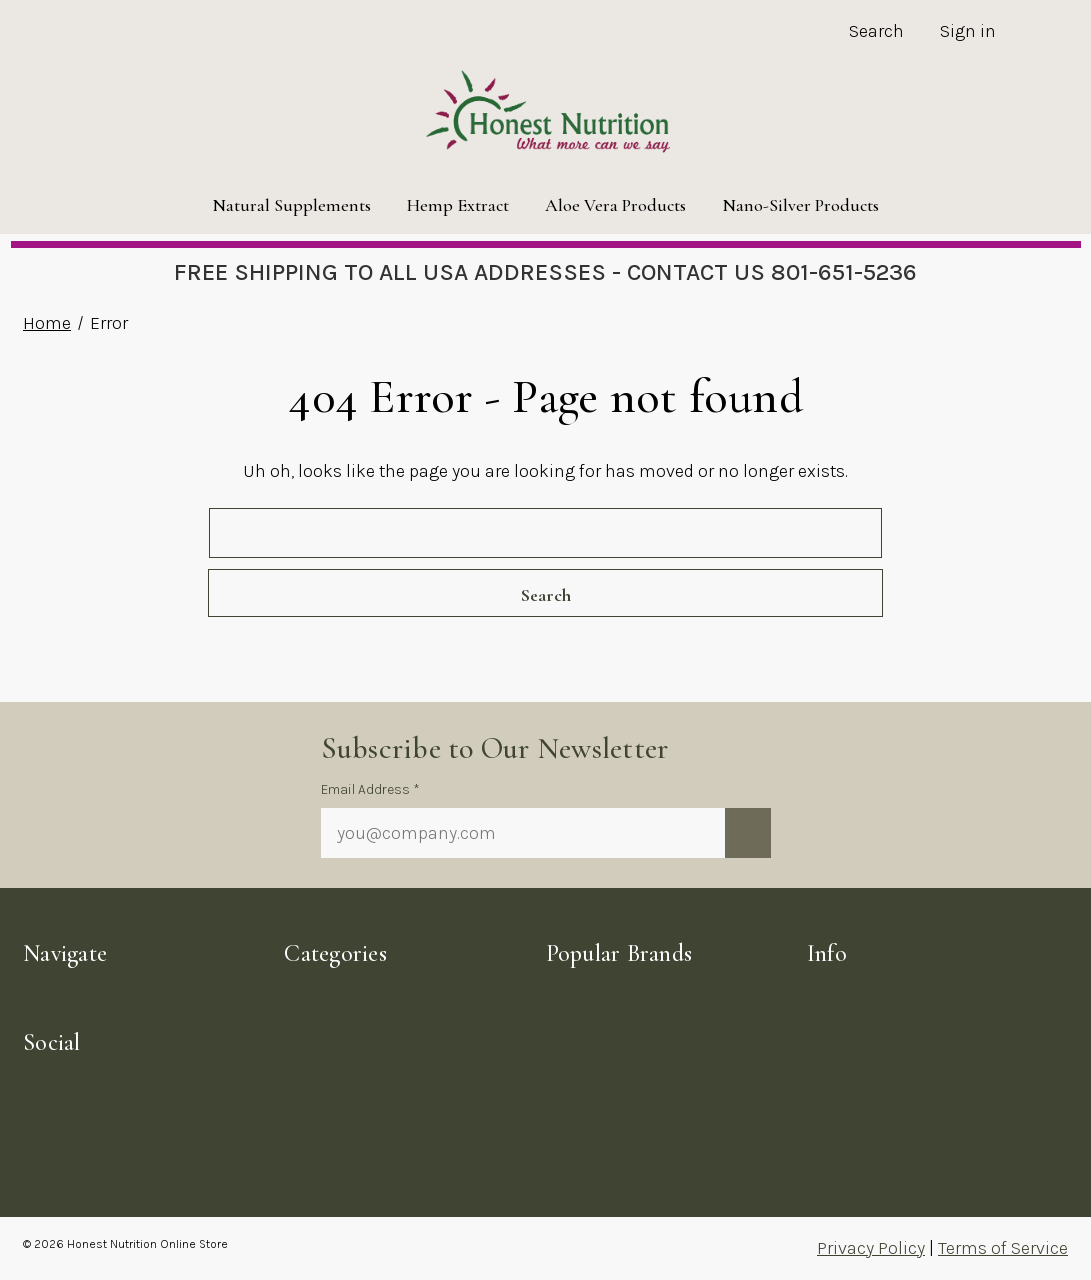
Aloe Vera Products (615, 205)
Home (47, 323)
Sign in (968, 31)
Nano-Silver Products (800, 205)
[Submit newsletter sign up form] (748, 833)
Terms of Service (1003, 1248)
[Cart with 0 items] (1041, 33)
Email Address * (370, 789)
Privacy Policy (871, 1248)
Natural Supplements (291, 205)
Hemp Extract (458, 205)
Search (876, 31)
